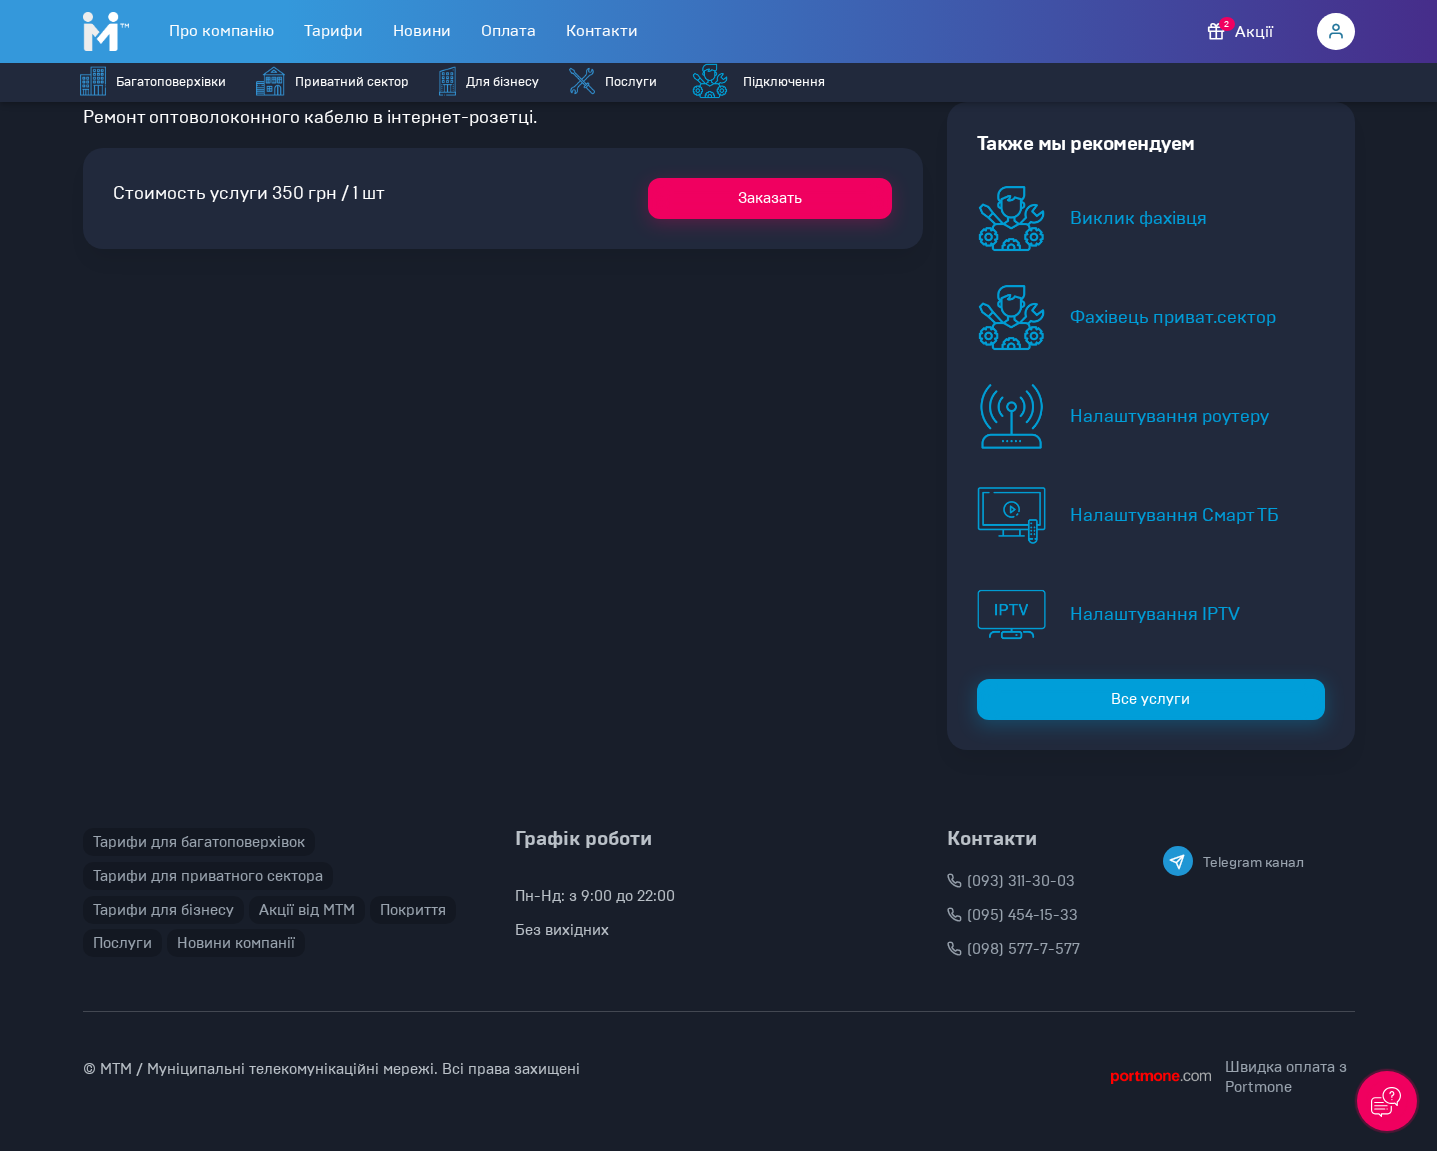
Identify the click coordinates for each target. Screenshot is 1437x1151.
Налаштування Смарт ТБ (1174, 515)
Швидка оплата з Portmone (1286, 1077)
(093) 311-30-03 (1011, 881)
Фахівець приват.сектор (1173, 317)
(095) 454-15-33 (1012, 915)
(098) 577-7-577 (1013, 949)
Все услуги (1150, 699)
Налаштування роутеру (1169, 416)
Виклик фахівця (1138, 218)
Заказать (770, 198)
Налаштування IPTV (1155, 614)
